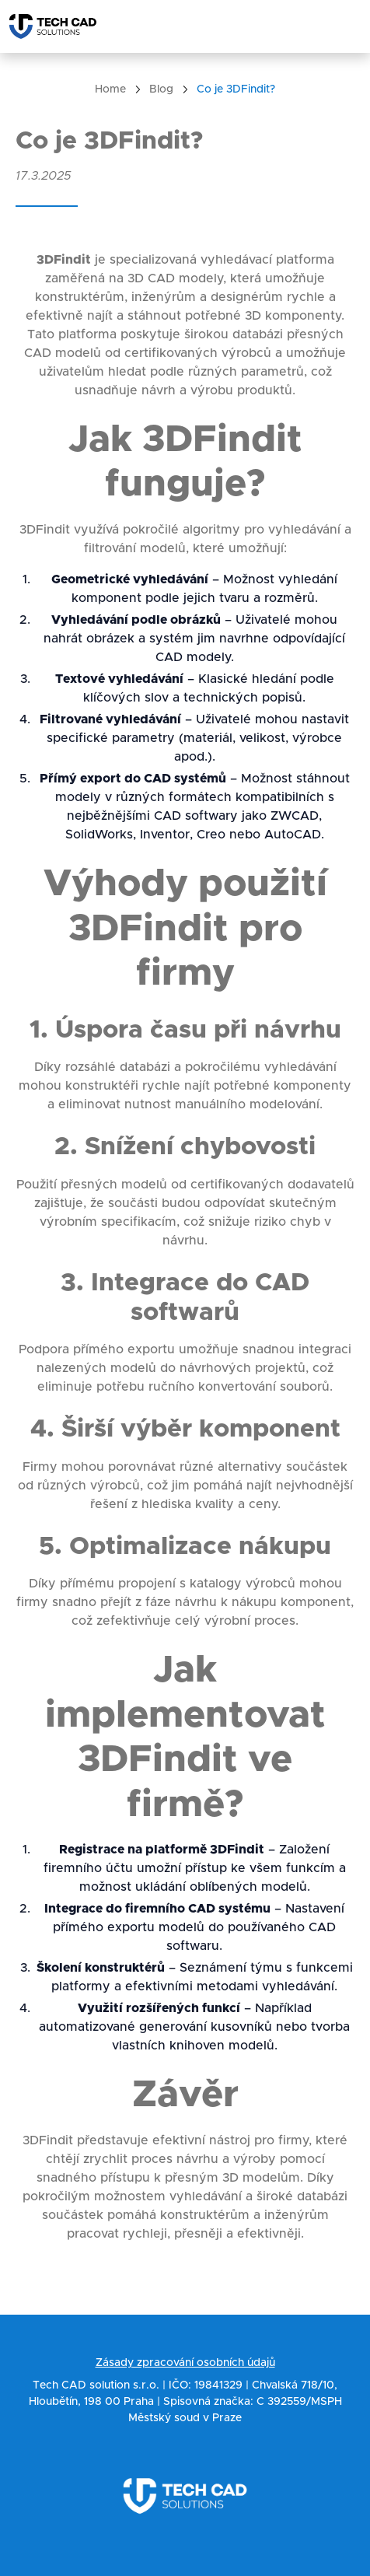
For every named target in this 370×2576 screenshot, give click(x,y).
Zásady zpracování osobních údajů (185, 2362)
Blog (161, 89)
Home (110, 89)
